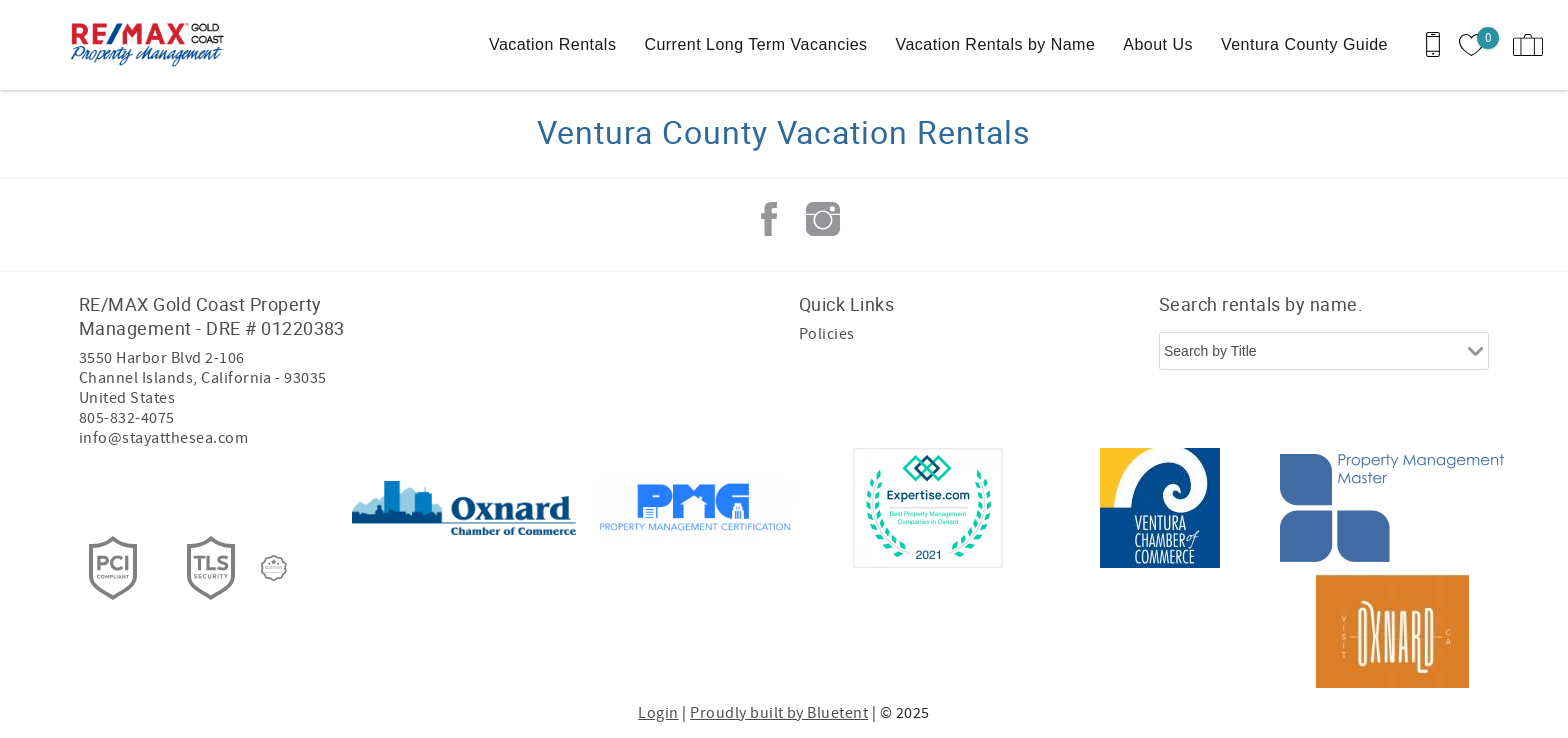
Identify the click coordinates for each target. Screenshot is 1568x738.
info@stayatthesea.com (163, 438)
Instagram (823, 219)
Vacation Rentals (552, 44)
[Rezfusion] (274, 568)
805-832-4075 (127, 418)
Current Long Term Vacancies (755, 44)
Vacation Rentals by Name (996, 44)
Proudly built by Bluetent (779, 713)
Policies (827, 334)
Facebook (769, 219)
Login (658, 713)
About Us (1158, 44)
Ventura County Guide (1304, 44)
